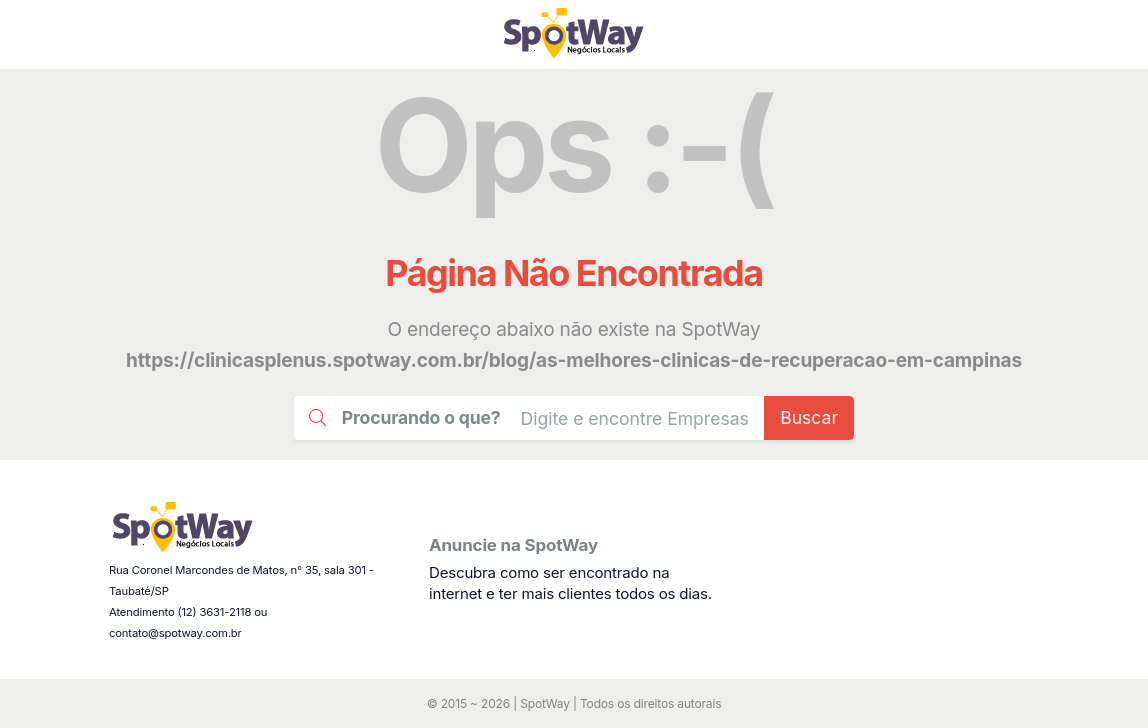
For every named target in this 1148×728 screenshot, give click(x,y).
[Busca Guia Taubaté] (635, 417)
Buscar (809, 417)
